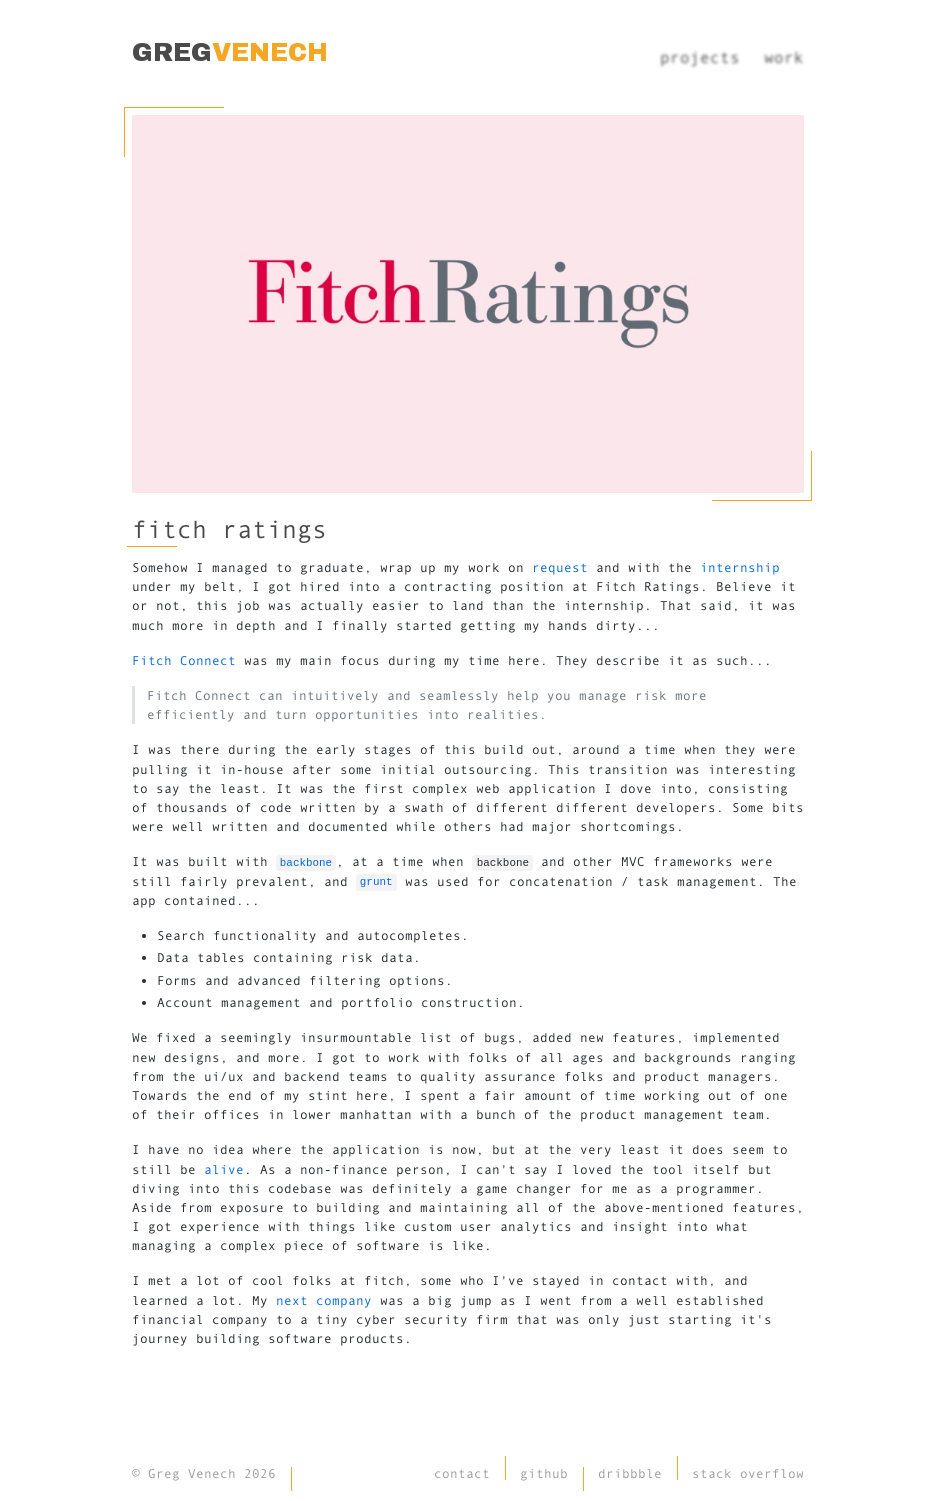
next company (324, 1300)
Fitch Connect (184, 660)
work (784, 57)
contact (465, 1473)
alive (224, 1169)
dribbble (633, 1473)
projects (700, 57)
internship (740, 567)
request (560, 567)
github (547, 1473)
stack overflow (748, 1473)
